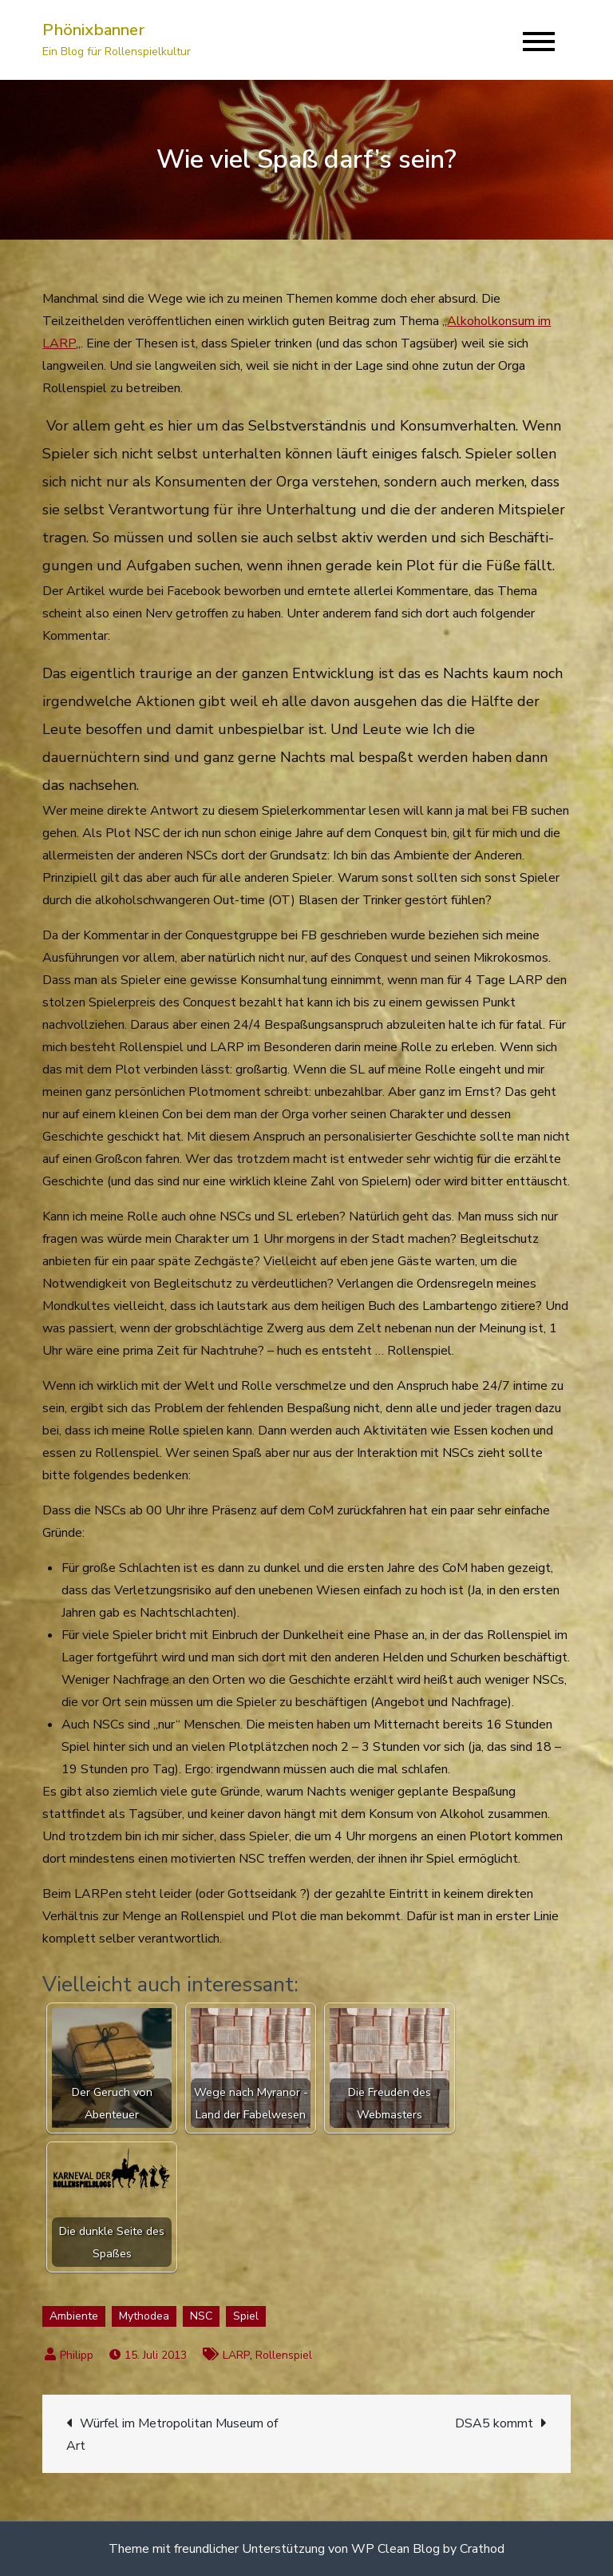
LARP (236, 2355)
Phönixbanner (93, 30)
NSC (201, 2316)
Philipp (76, 2355)
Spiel (246, 2316)
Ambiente (73, 2316)
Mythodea (144, 2316)
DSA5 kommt (494, 2423)
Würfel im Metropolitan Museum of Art (172, 2435)
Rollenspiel (283, 2355)
